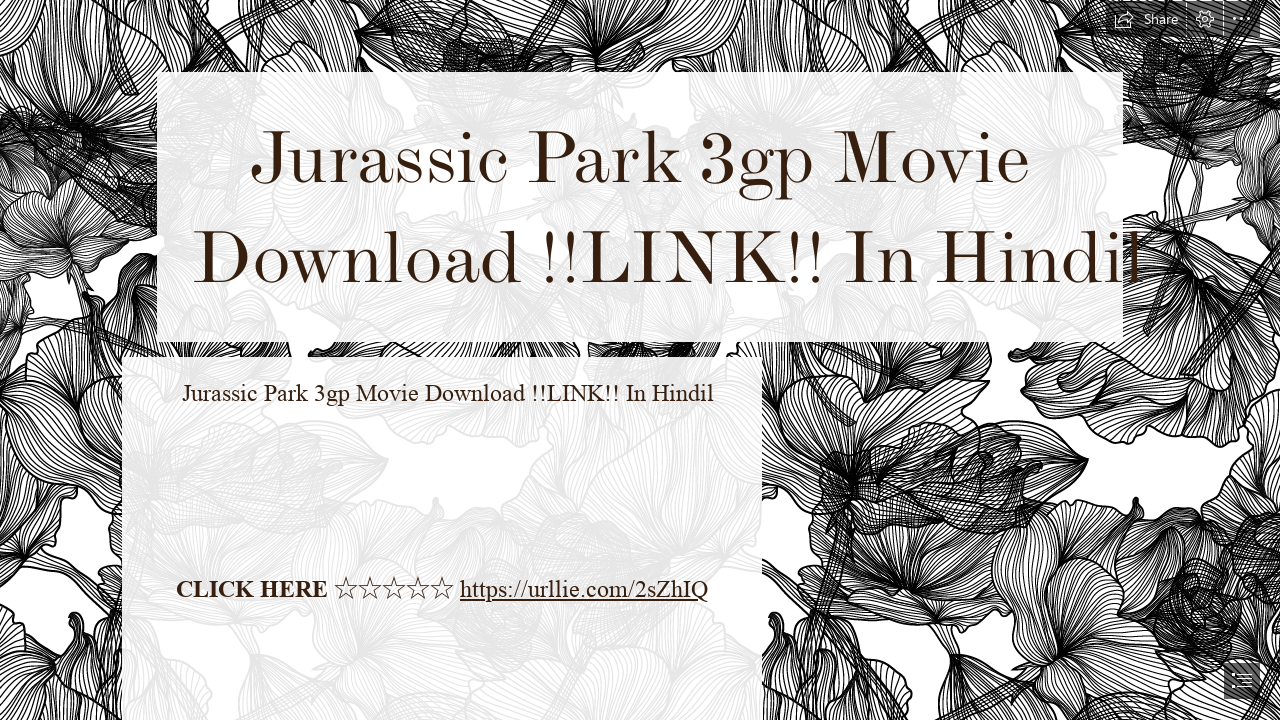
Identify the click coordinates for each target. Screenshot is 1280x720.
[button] (1146, 19)
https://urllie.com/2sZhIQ (584, 589)
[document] (640, 360)
